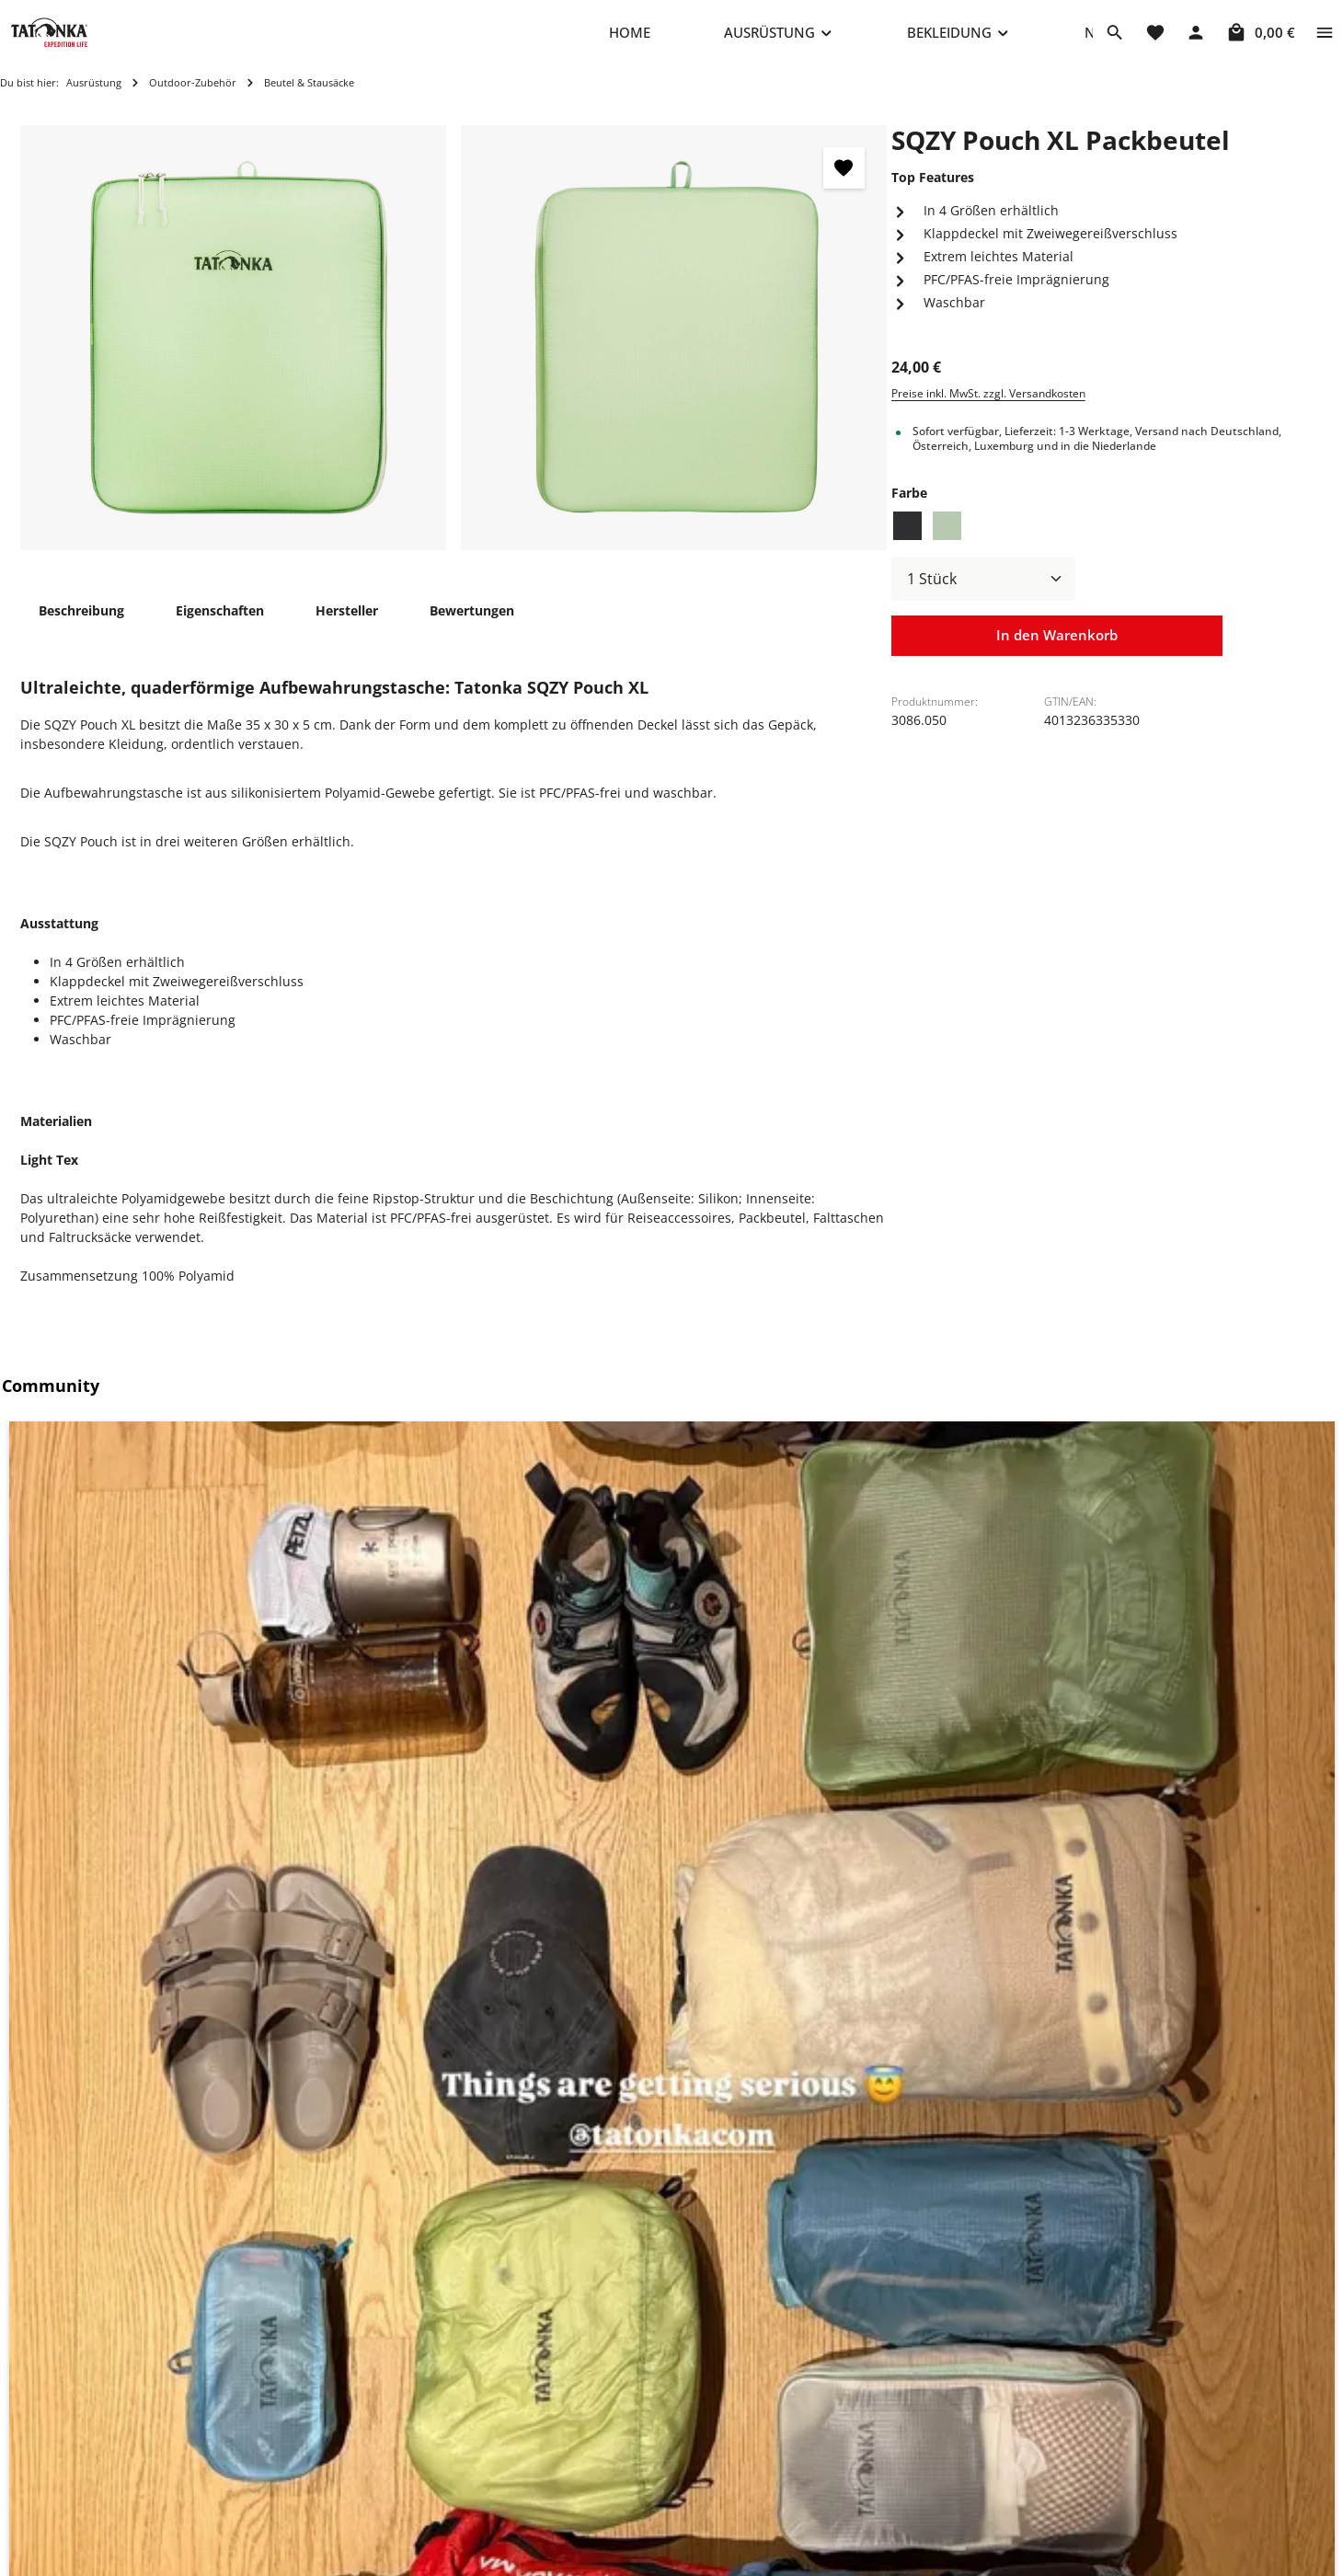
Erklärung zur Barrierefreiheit (875, 2544)
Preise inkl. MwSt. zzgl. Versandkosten (988, 412)
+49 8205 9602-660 (325, 2449)
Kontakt (538, 2426)
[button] (169, 1600)
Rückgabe (545, 2515)
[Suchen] (1114, 41)
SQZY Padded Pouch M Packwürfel (156, 2174)
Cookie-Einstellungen (848, 2397)
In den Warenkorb (1056, 655)
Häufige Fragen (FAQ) (579, 2456)
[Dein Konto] (1195, 41)
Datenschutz (822, 2456)
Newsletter (548, 2544)
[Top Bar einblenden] (1324, 41)
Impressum (819, 2426)
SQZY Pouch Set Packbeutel (457, 2174)
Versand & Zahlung (574, 2485)
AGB (796, 2515)
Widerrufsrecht (831, 2485)
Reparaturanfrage (570, 2397)
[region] (454, 356)
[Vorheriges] (39, 2051)
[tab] (81, 629)
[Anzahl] (983, 597)
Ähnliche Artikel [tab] (90, 1817)
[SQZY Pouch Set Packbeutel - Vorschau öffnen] (607, 1971)
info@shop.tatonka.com (1125, 2469)
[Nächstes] (1303, 2051)
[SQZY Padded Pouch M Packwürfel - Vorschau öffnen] (282, 1971)
